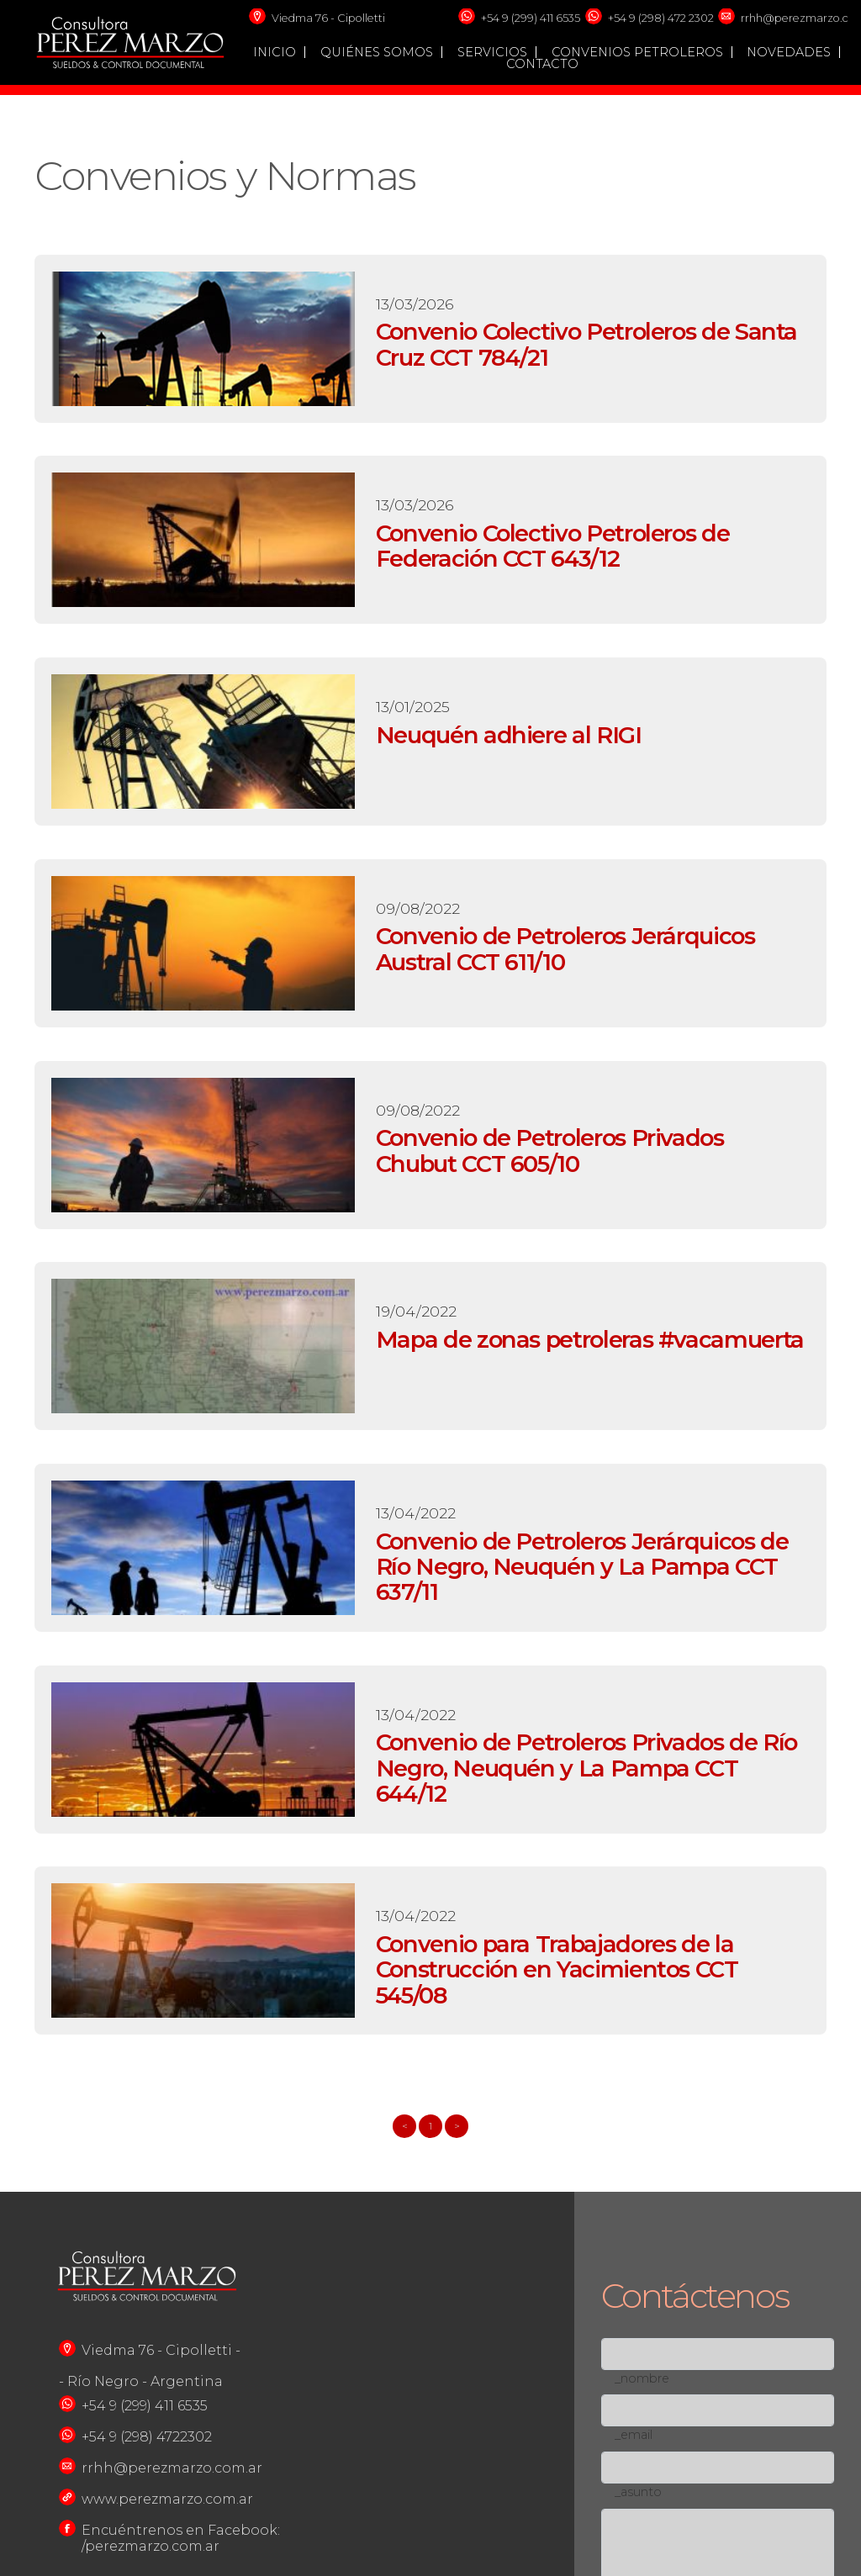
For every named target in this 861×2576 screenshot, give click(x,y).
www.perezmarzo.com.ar (167, 2499)
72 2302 (694, 18)
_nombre (642, 2378)
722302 (188, 2437)
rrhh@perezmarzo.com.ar (172, 2468)
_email (633, 2434)
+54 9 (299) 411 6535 (530, 18)
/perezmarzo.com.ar (150, 2546)
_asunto (638, 2491)
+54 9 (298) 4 (641, 18)
